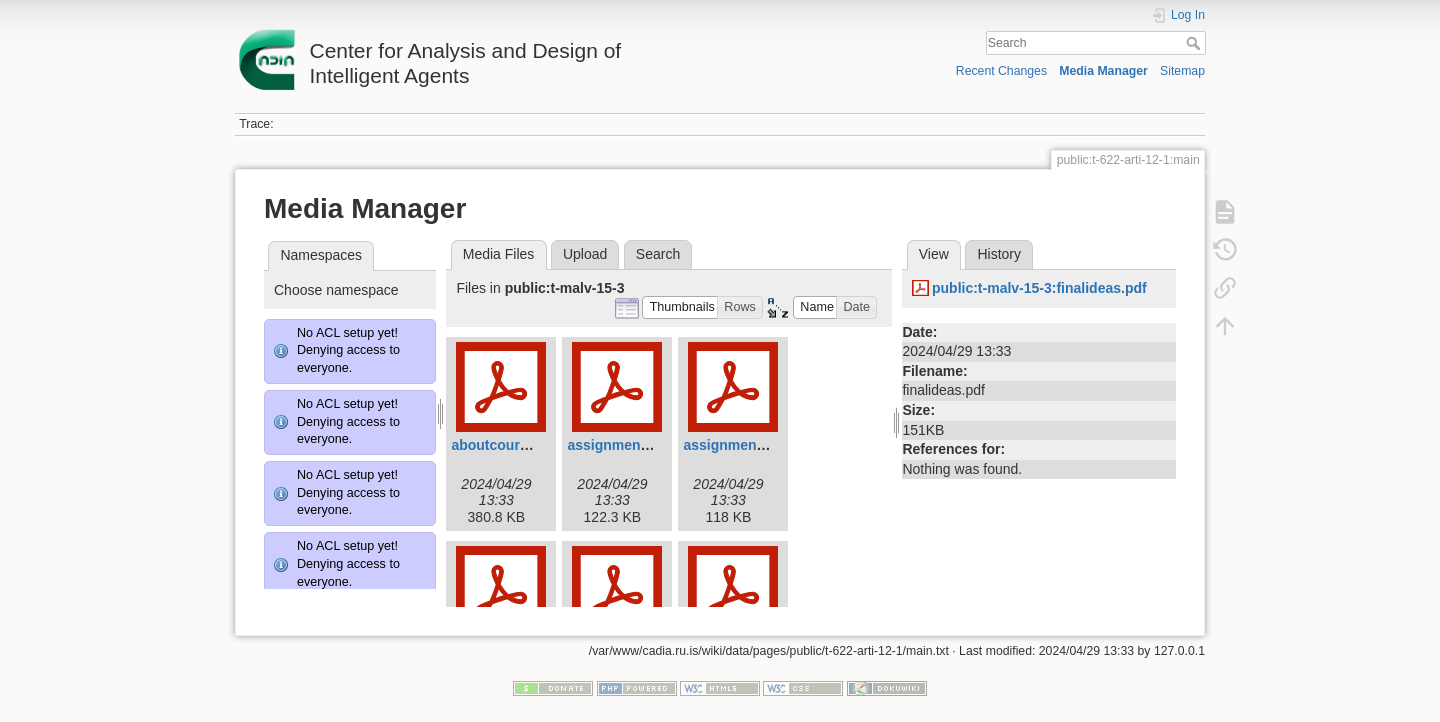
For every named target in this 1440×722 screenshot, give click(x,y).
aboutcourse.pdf (506, 445)
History (999, 254)
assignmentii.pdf (738, 445)
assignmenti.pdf (620, 445)
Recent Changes (1001, 71)
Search (1195, 43)
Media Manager (1103, 71)
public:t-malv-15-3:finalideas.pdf (1039, 288)
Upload (585, 254)
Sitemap (1182, 71)
